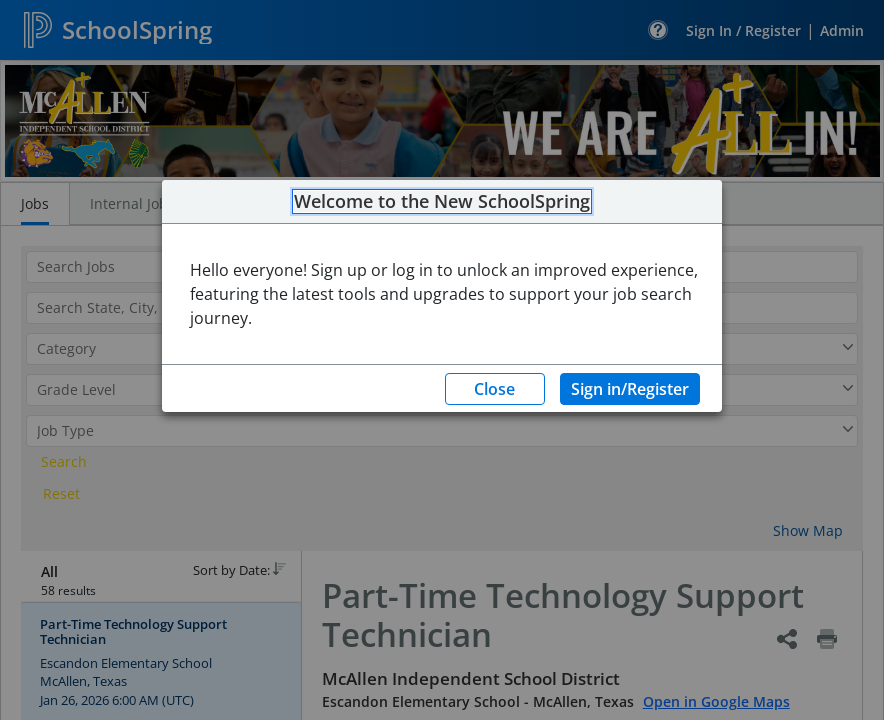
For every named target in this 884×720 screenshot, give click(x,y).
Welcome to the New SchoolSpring (442, 202)
